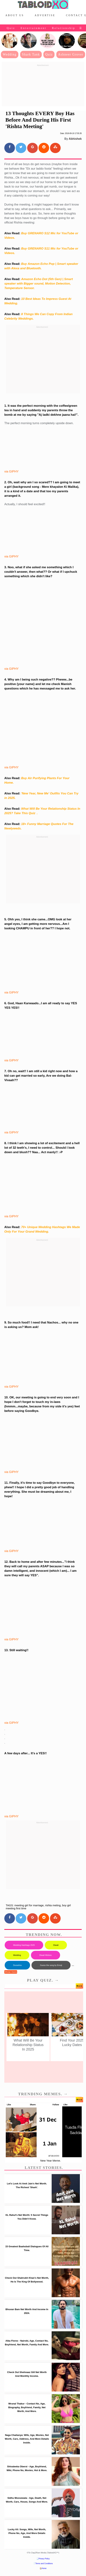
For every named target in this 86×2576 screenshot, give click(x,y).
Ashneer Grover (70, 54)
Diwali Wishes (45, 1955)
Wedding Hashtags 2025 (24, 1945)
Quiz (11, 28)
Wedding (10, 54)
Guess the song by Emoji (51, 1965)
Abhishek (75, 138)
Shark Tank (31, 54)
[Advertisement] (43, 86)
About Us (14, 15)
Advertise (45, 15)
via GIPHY (11, 471)
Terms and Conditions (44, 2564)
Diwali (55, 1945)
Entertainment (33, 28)
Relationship (63, 28)
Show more (11, 1972)
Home (44, 2568)
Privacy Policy (44, 2559)
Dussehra (17, 1965)
